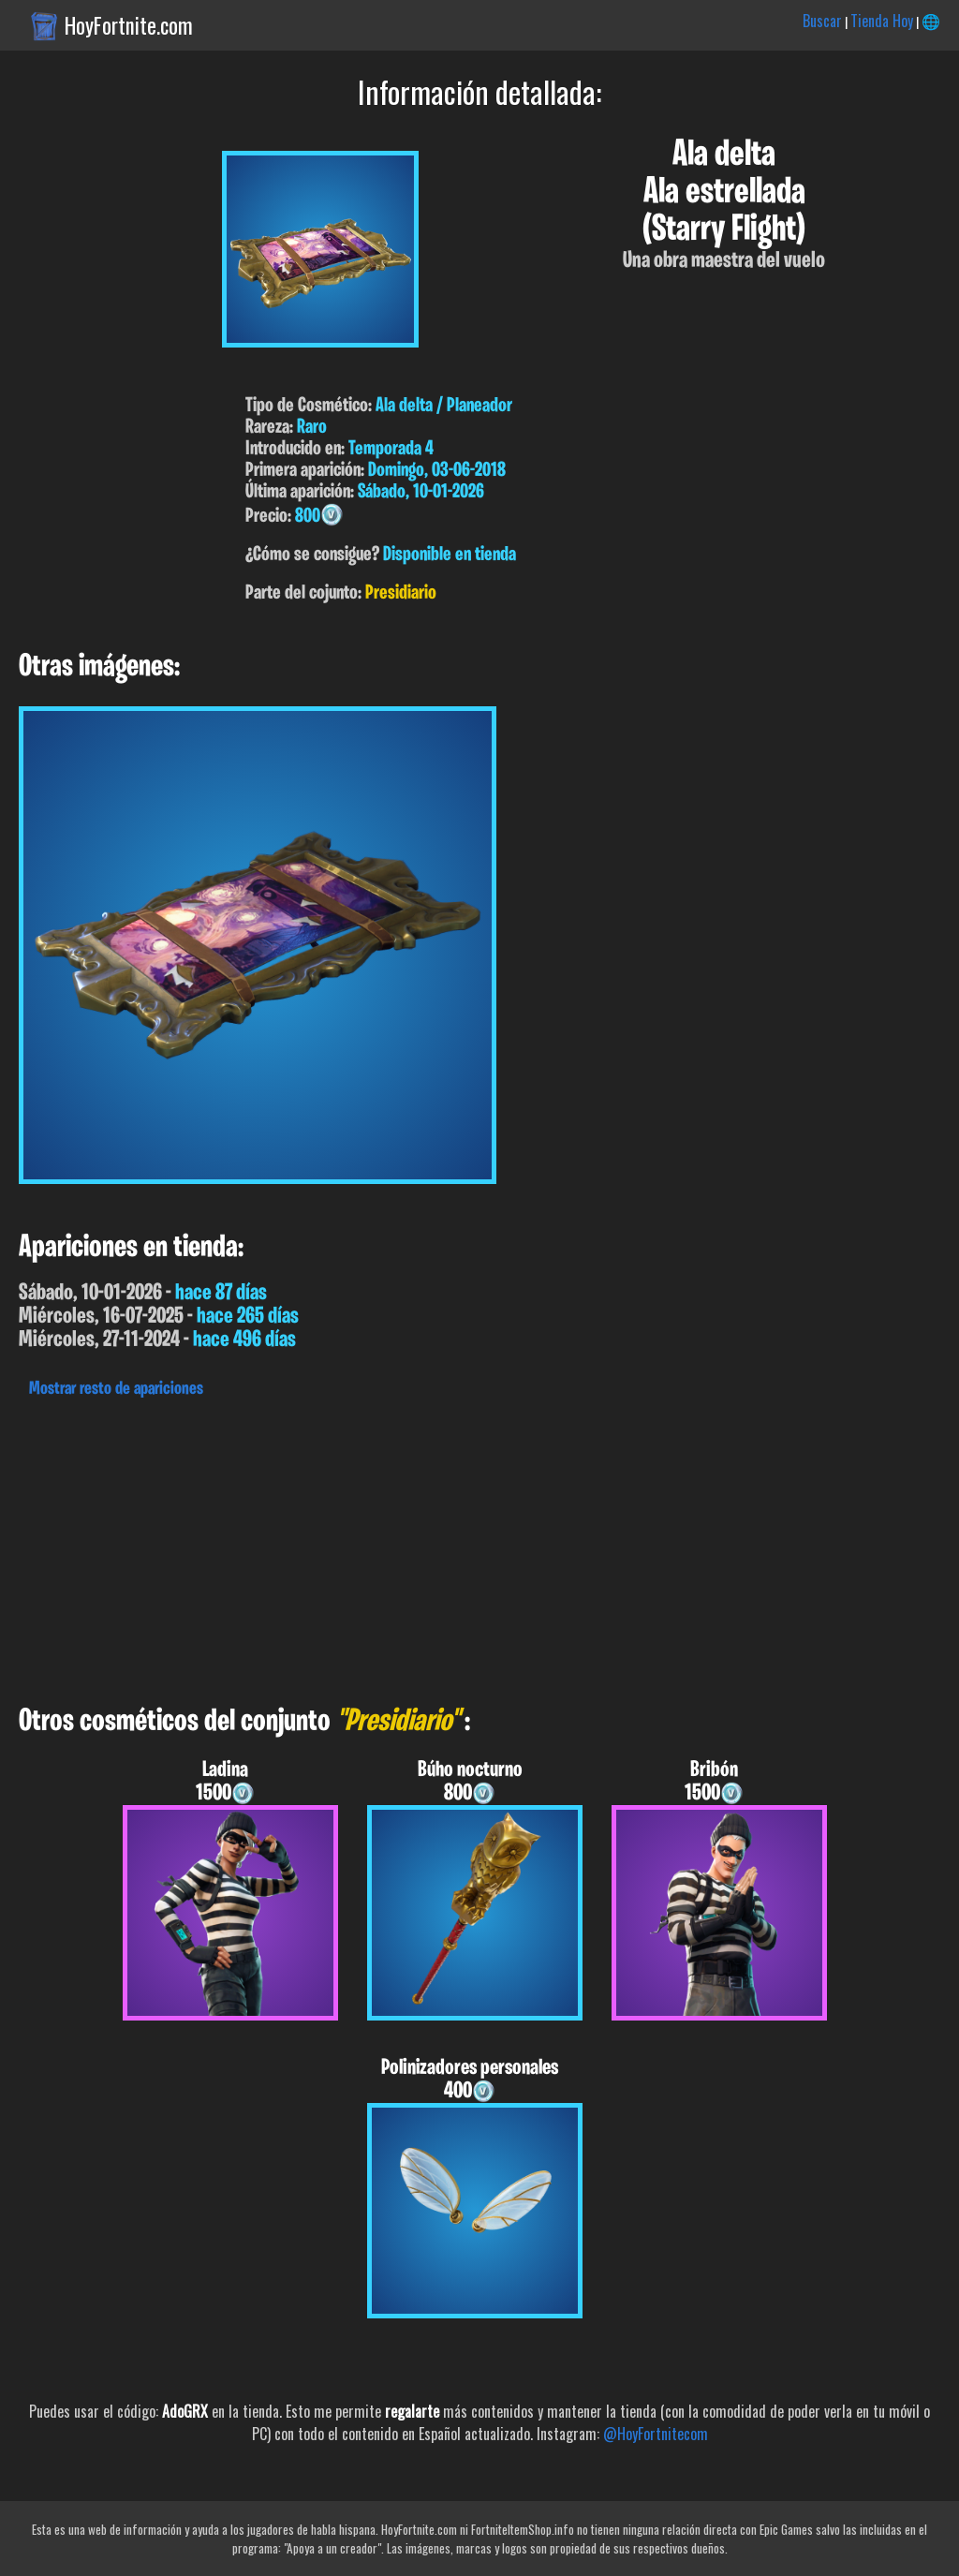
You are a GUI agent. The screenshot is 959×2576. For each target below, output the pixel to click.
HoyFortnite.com (129, 25)
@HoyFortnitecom (655, 2433)
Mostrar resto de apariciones (116, 1389)
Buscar (822, 20)
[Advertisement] (479, 1546)
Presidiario (400, 593)
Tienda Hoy (881, 20)
